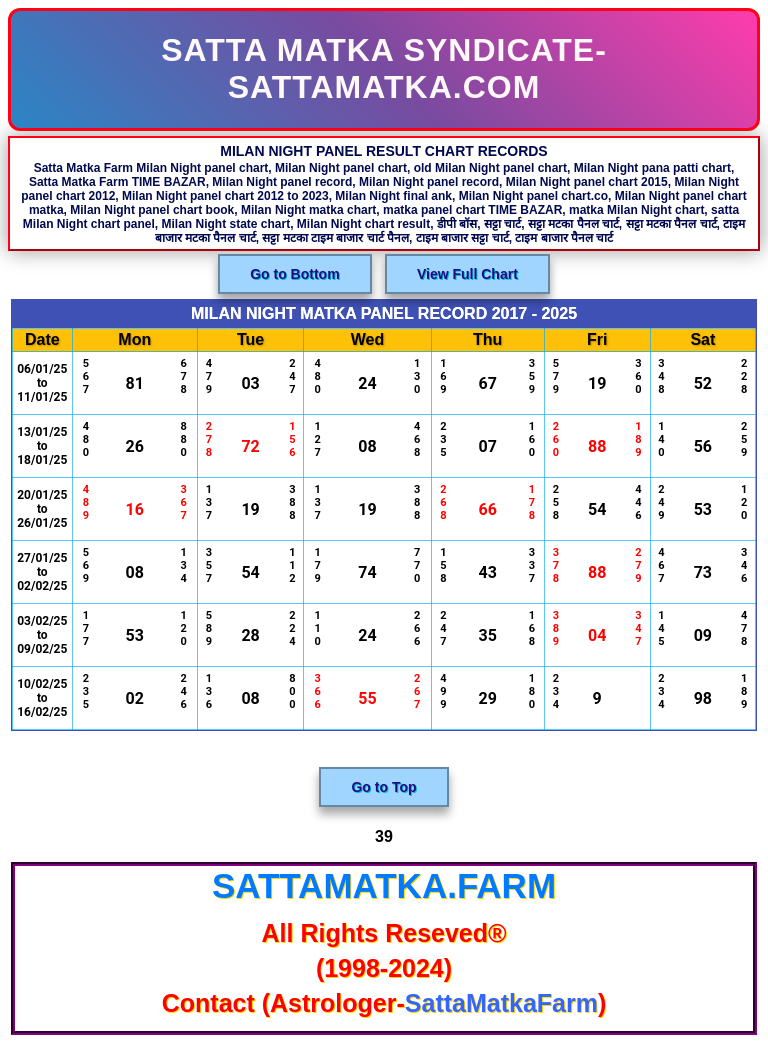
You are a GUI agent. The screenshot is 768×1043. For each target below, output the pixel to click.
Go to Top (383, 787)
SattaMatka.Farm (384, 885)
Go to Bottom (294, 274)
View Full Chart (467, 274)
